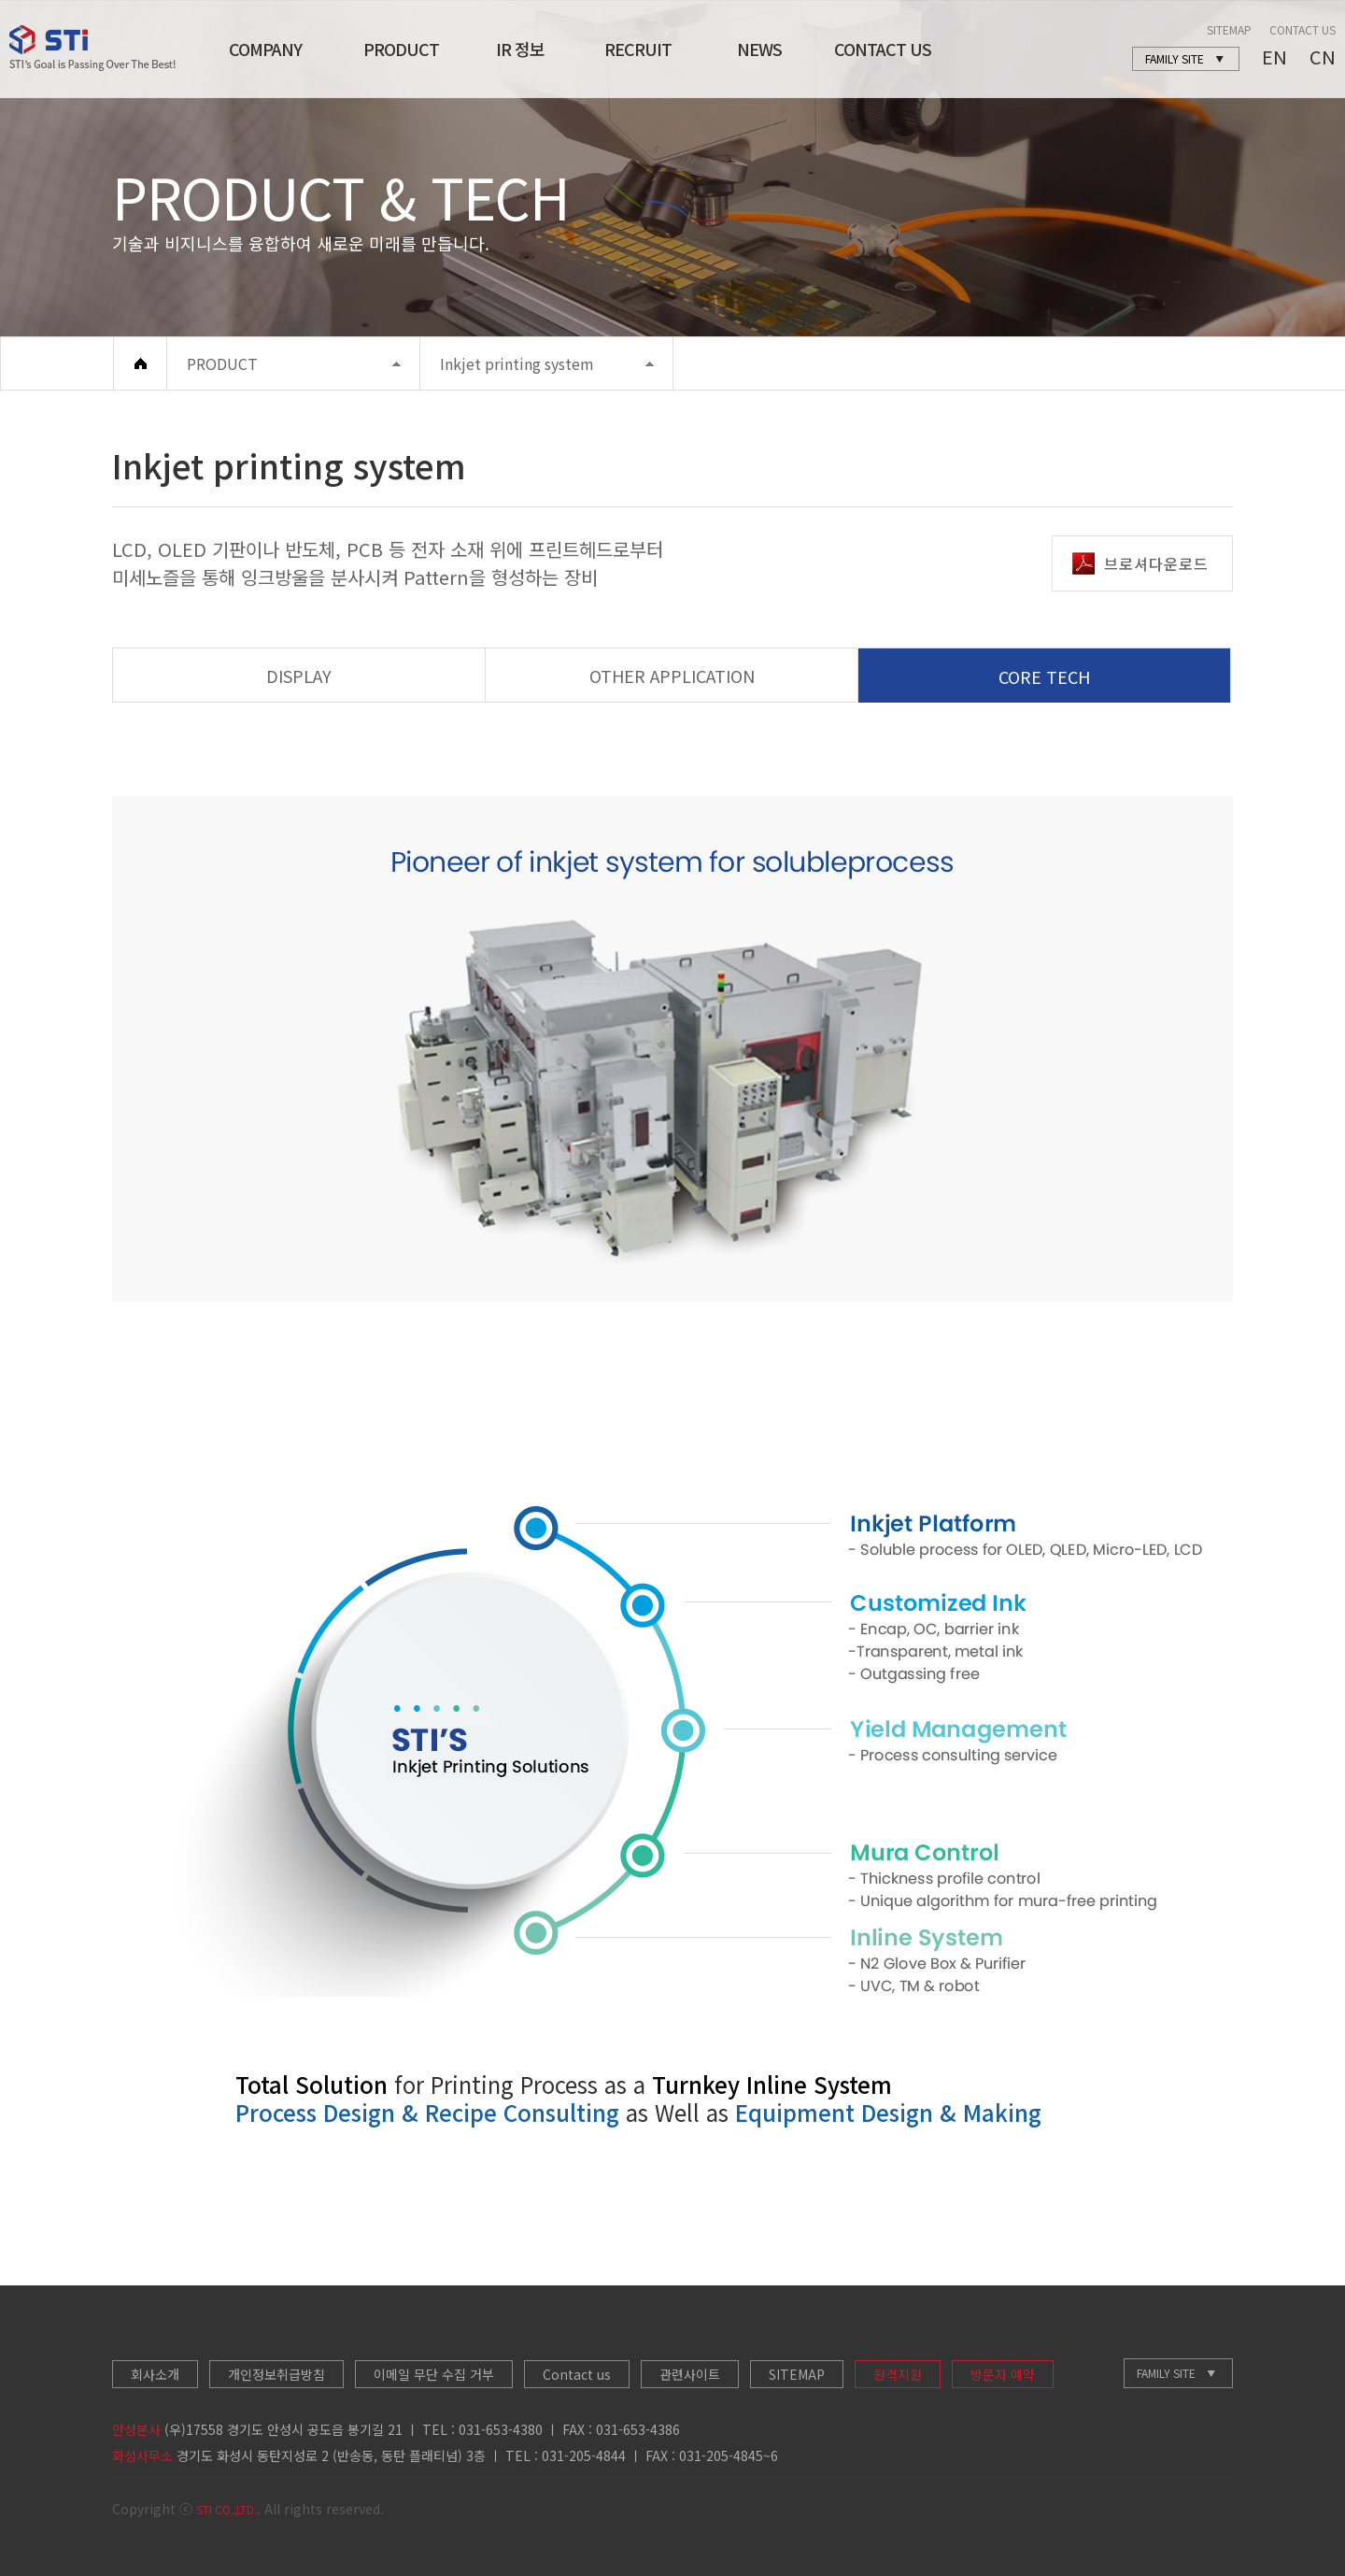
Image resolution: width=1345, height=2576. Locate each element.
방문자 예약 (1002, 2374)
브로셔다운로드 (1140, 563)
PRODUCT (401, 48)
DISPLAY (299, 675)
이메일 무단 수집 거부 (434, 2374)
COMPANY (265, 48)
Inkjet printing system (517, 363)
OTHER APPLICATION (672, 675)
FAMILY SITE (1166, 2373)
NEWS (759, 48)
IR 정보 (520, 48)
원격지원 (897, 2374)
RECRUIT (638, 48)
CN (1323, 56)
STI (92, 48)
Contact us (577, 2374)
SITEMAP (1229, 29)
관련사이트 (689, 2374)
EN (1274, 56)
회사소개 (155, 2374)
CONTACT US (882, 48)
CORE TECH (1044, 676)
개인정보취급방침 (276, 2374)
